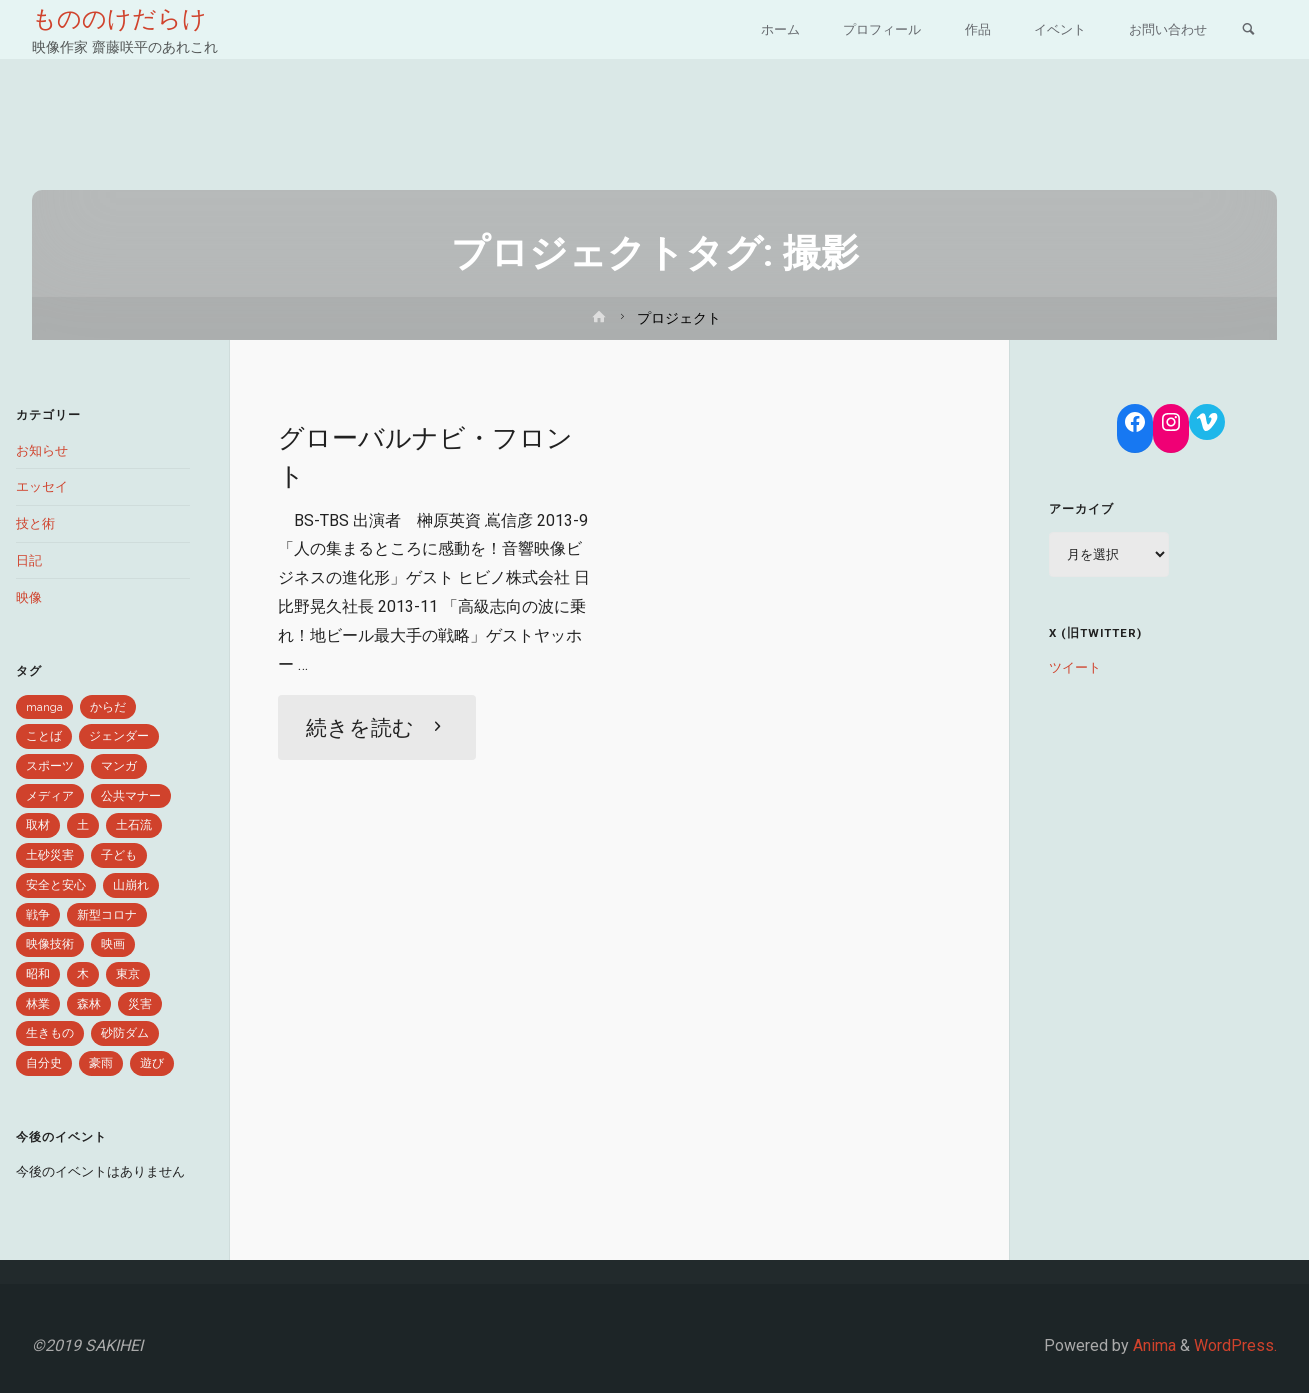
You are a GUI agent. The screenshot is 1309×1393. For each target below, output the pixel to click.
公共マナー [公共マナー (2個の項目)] (131, 796)
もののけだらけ (119, 19)
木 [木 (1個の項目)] (83, 974)
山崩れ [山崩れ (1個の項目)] (131, 885)
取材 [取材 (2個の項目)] (38, 825)
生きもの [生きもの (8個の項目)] (50, 1033)
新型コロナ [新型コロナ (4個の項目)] (107, 915)
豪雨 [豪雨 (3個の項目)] (101, 1063)
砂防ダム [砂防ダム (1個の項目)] (125, 1033)
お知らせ (42, 450)
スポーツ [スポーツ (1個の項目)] (50, 766)
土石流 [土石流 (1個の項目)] (134, 825)
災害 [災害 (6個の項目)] (140, 1004)
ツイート (1075, 667)
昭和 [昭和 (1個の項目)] (38, 974)
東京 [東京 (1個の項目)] (128, 974)
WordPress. (1235, 1345)
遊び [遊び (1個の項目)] (152, 1063)
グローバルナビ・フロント (431, 456)
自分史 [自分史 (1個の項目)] (44, 1063)
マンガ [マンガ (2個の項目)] (119, 766)
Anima (1152, 1345)
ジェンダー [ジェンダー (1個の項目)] (119, 736)
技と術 (35, 523)
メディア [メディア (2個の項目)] (50, 796)
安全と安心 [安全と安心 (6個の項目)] (56, 885)
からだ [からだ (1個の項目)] (108, 707)
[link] (1248, 31)
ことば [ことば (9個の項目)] (44, 736)
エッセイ (42, 486)
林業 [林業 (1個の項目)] (38, 1004)
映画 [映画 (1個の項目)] (113, 944)
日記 (29, 560)
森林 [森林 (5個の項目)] (89, 1004)
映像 (29, 597)
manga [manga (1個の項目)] (44, 707)
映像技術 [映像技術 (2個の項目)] (50, 944)
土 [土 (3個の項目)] (83, 825)
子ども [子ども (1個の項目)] (119, 855)
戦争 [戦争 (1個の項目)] (38, 915)
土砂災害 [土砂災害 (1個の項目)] (50, 855)
